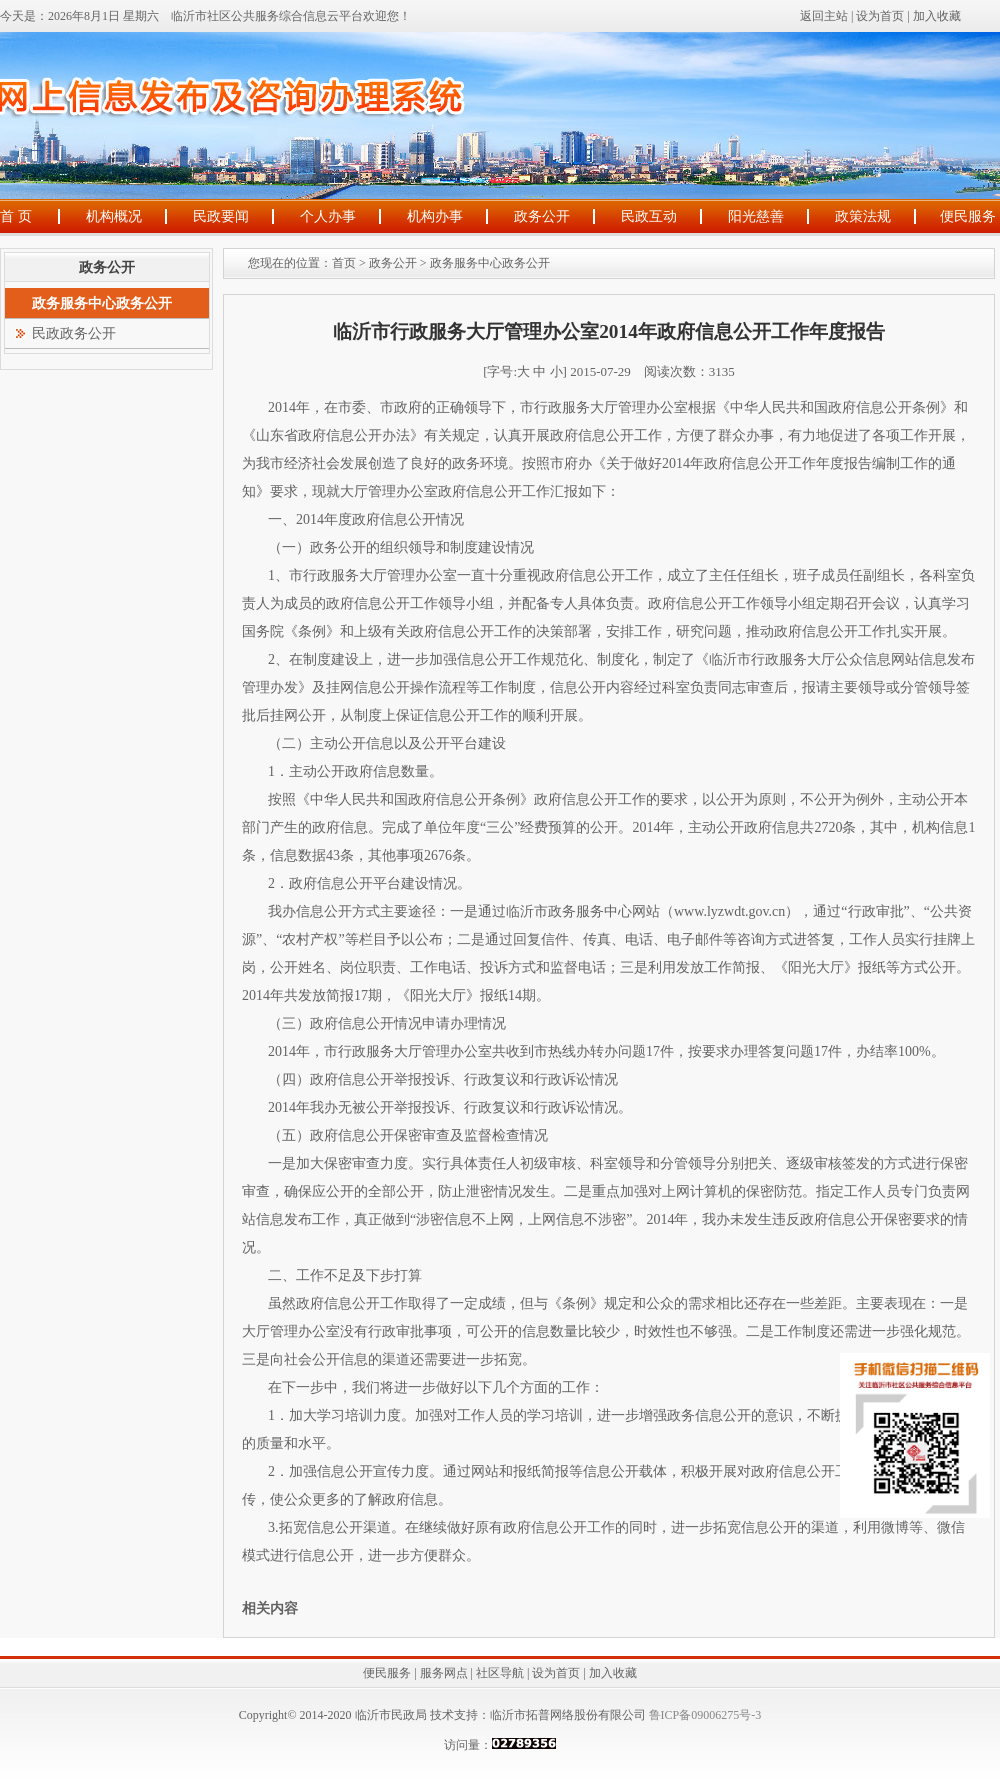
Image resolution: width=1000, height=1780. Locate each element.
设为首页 (880, 16)
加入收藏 (937, 16)
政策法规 (863, 216)
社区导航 (500, 1673)
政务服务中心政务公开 (490, 263)
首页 (344, 263)
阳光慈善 (756, 216)
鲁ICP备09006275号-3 (704, 1715)
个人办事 (328, 216)
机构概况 (114, 216)
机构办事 (435, 216)
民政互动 (649, 216)
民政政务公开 (74, 333)
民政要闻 (221, 216)
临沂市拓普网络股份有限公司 (568, 1715)
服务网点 (444, 1673)
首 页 (16, 216)
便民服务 (968, 216)
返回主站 (824, 16)
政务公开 (542, 216)
